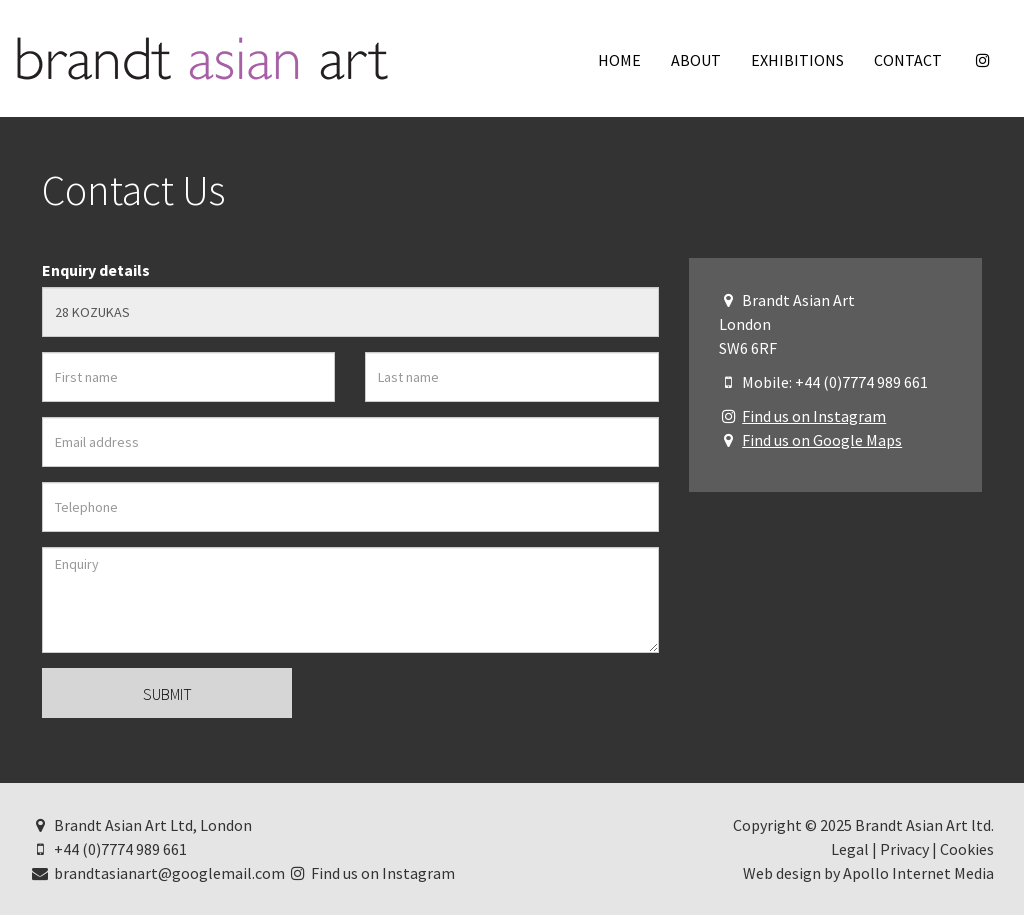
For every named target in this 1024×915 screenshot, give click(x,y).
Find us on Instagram (814, 416)
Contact (908, 60)
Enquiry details (96, 270)
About (696, 60)
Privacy (904, 849)
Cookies (967, 849)
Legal (850, 849)
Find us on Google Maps (822, 440)
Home (619, 60)
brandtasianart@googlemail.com (157, 873)
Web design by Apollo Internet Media (868, 873)
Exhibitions (797, 60)
